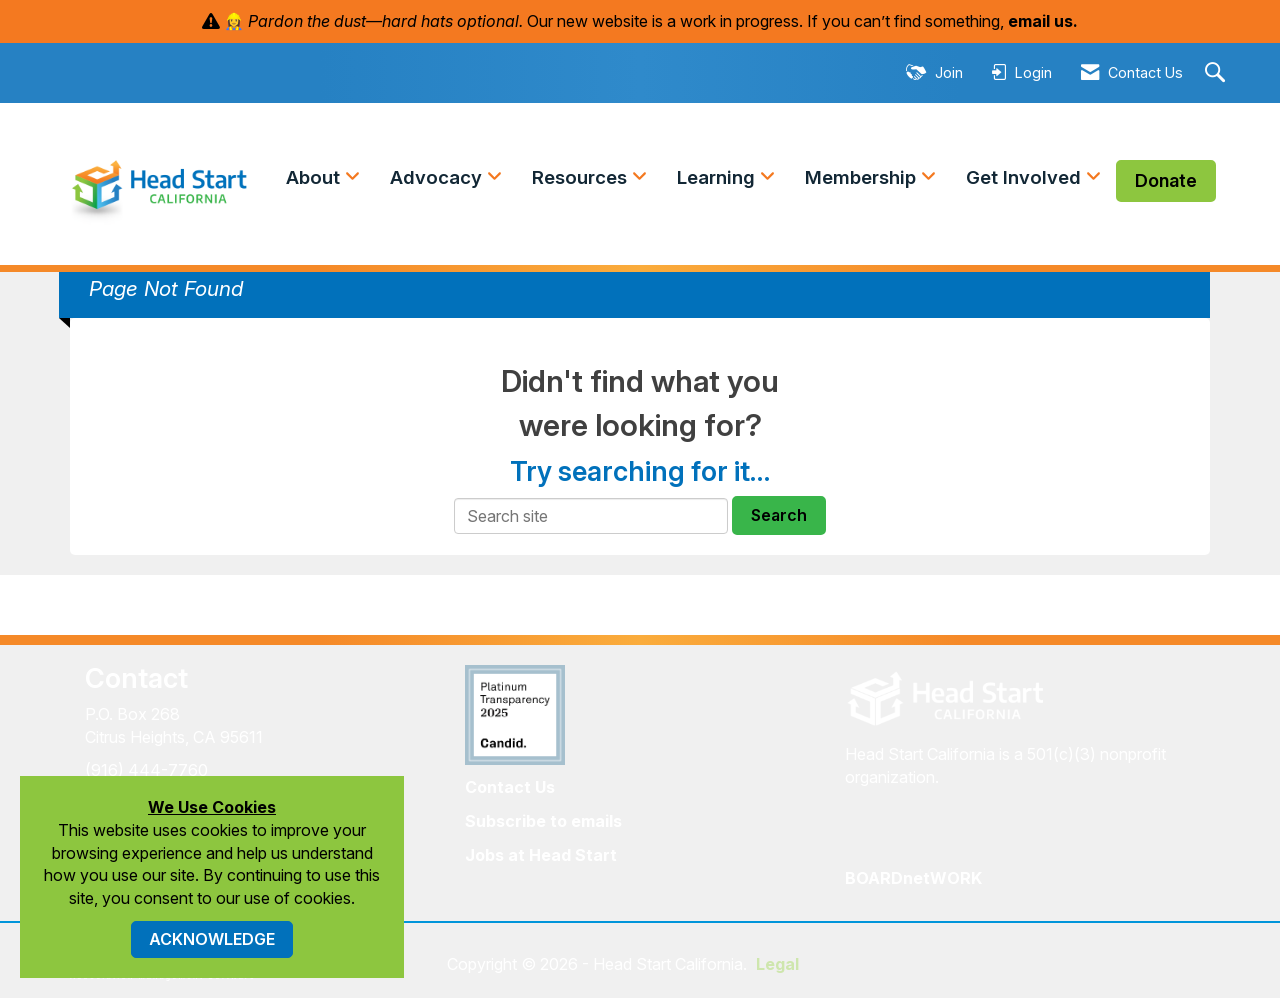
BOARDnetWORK (913, 878)
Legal (777, 964)
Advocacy (438, 177)
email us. (1043, 21)
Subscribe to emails (543, 821)
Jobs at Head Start (541, 855)
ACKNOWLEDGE (212, 939)
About (315, 177)
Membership (863, 177)
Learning (718, 177)
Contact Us (510, 787)
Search (779, 515)
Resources (582, 177)
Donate (1166, 180)
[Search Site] (1217, 73)
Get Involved (1026, 177)
